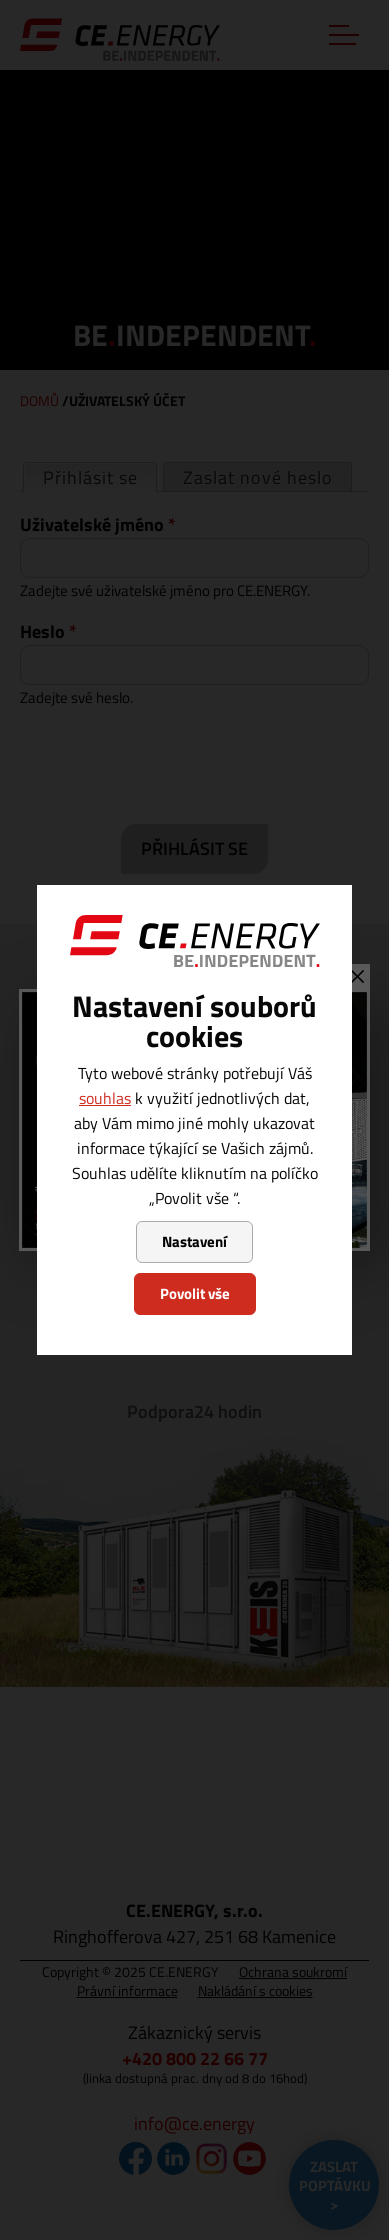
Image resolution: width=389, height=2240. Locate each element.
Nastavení (194, 1241)
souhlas (105, 1098)
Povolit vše (195, 1293)
